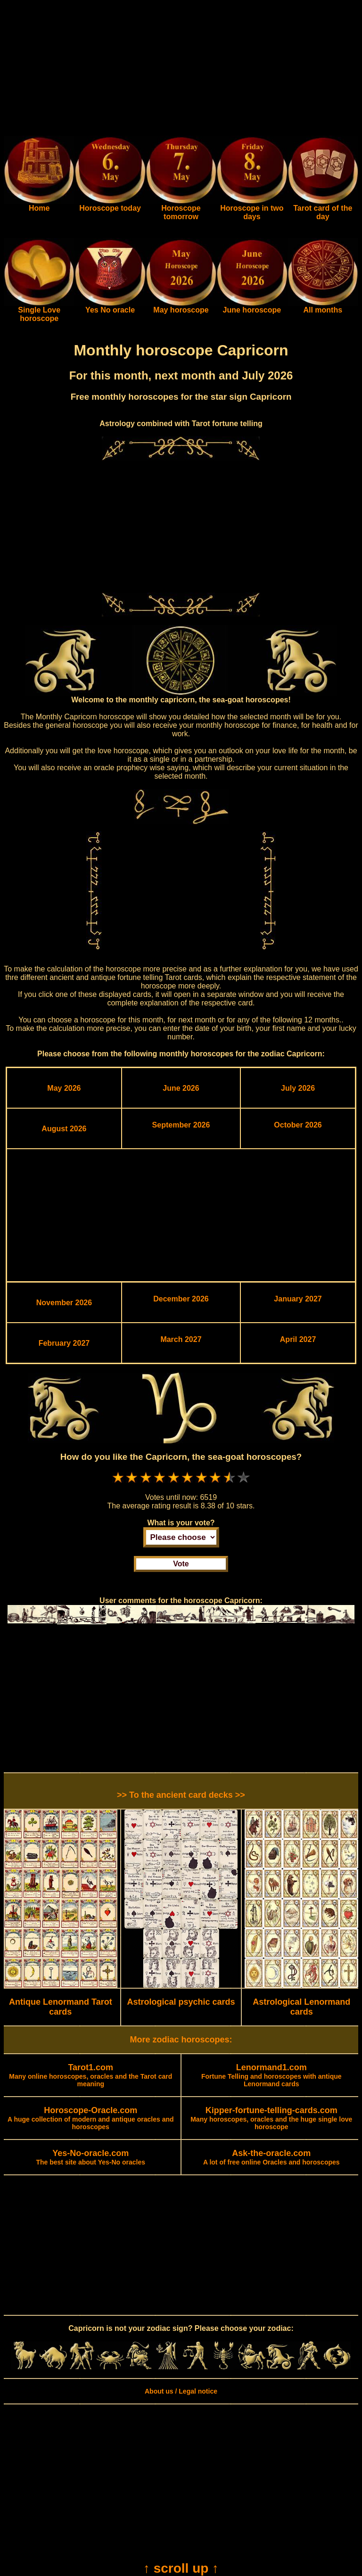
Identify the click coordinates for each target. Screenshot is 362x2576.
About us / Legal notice (181, 2391)
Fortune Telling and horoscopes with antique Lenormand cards (271, 2076)
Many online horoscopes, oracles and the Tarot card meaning (90, 2076)
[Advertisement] (181, 70)
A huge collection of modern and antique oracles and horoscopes (91, 2119)
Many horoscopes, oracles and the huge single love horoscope (271, 2119)
